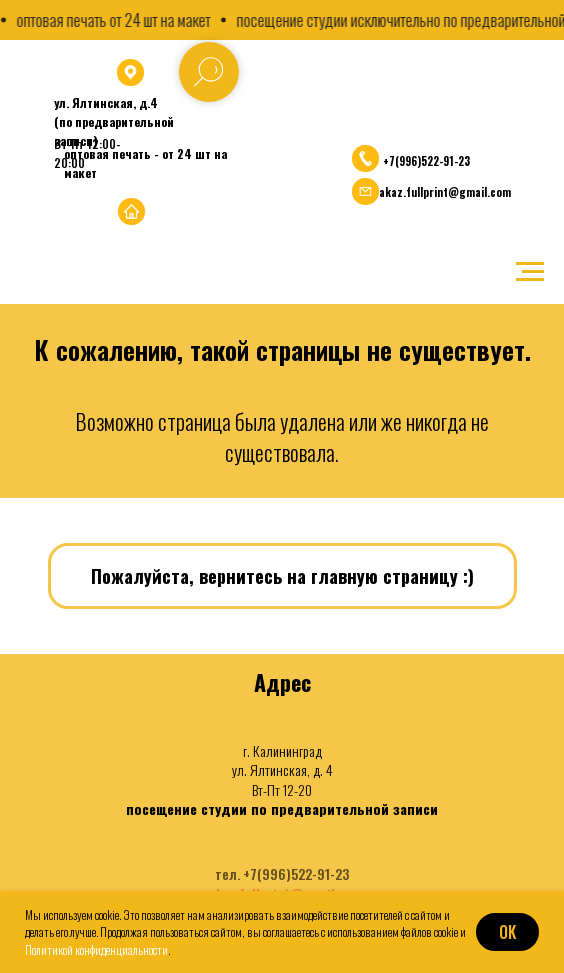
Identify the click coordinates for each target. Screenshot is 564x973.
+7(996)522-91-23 (426, 161)
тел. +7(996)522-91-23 (282, 873)
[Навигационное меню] (530, 272)
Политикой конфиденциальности (96, 949)
